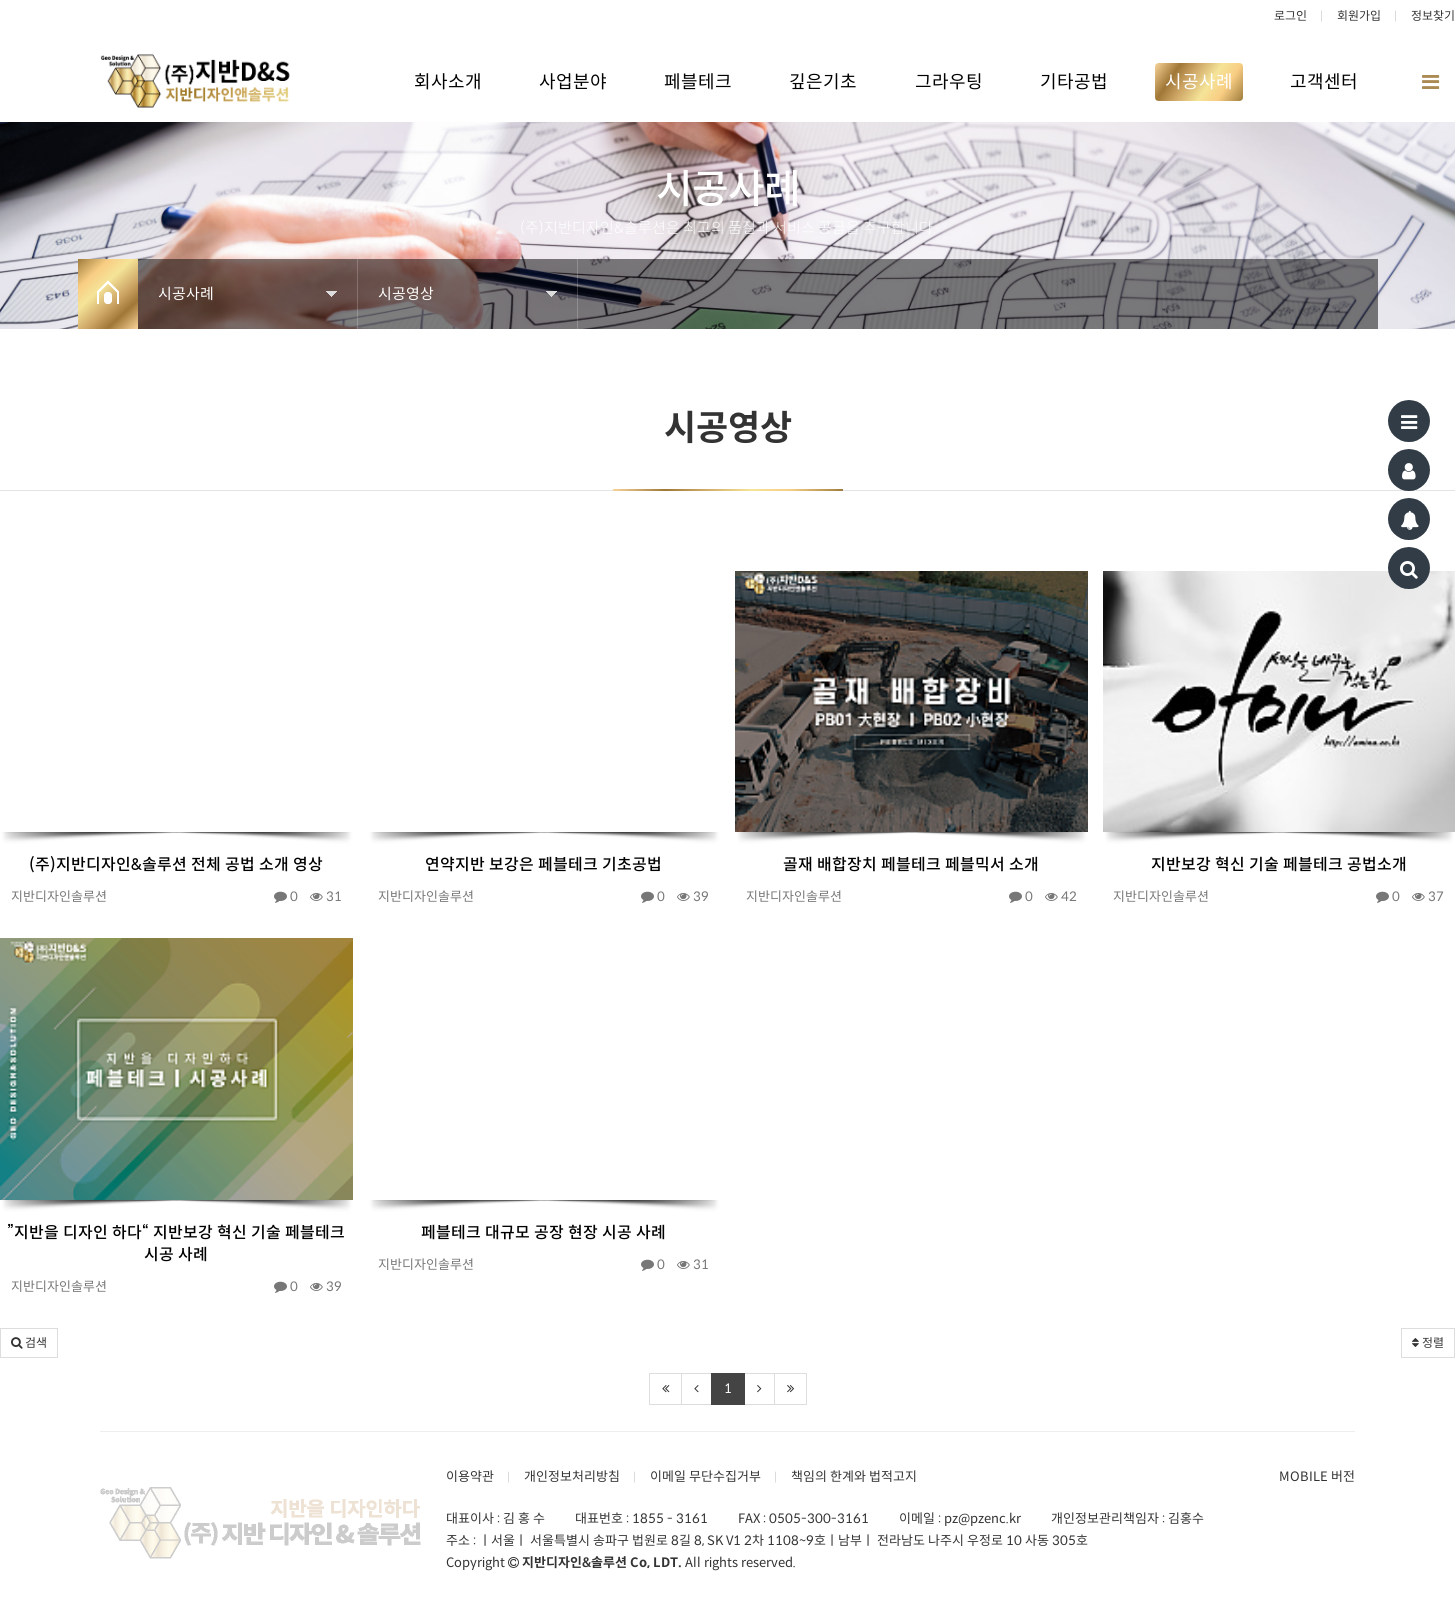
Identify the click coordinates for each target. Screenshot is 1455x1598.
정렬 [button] (1428, 1342)
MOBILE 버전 (1317, 1476)
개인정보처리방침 (572, 1476)
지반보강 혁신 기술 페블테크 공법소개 (1279, 864)
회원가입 (1359, 15)
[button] (29, 1343)
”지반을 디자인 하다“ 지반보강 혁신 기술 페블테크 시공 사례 (176, 1243)
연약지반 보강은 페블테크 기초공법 (543, 864)
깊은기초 (823, 82)
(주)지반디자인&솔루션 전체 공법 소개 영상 (176, 864)
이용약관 (470, 1476)
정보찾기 (1433, 15)
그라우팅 (949, 82)
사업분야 (573, 82)
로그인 (1290, 15)
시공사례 (1199, 82)
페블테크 (698, 82)
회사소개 (448, 82)
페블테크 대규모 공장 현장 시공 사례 (543, 1232)
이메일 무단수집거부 (705, 1476)
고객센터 (1324, 82)
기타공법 (1074, 82)
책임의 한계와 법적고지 (854, 1476)
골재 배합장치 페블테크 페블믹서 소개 (911, 864)
